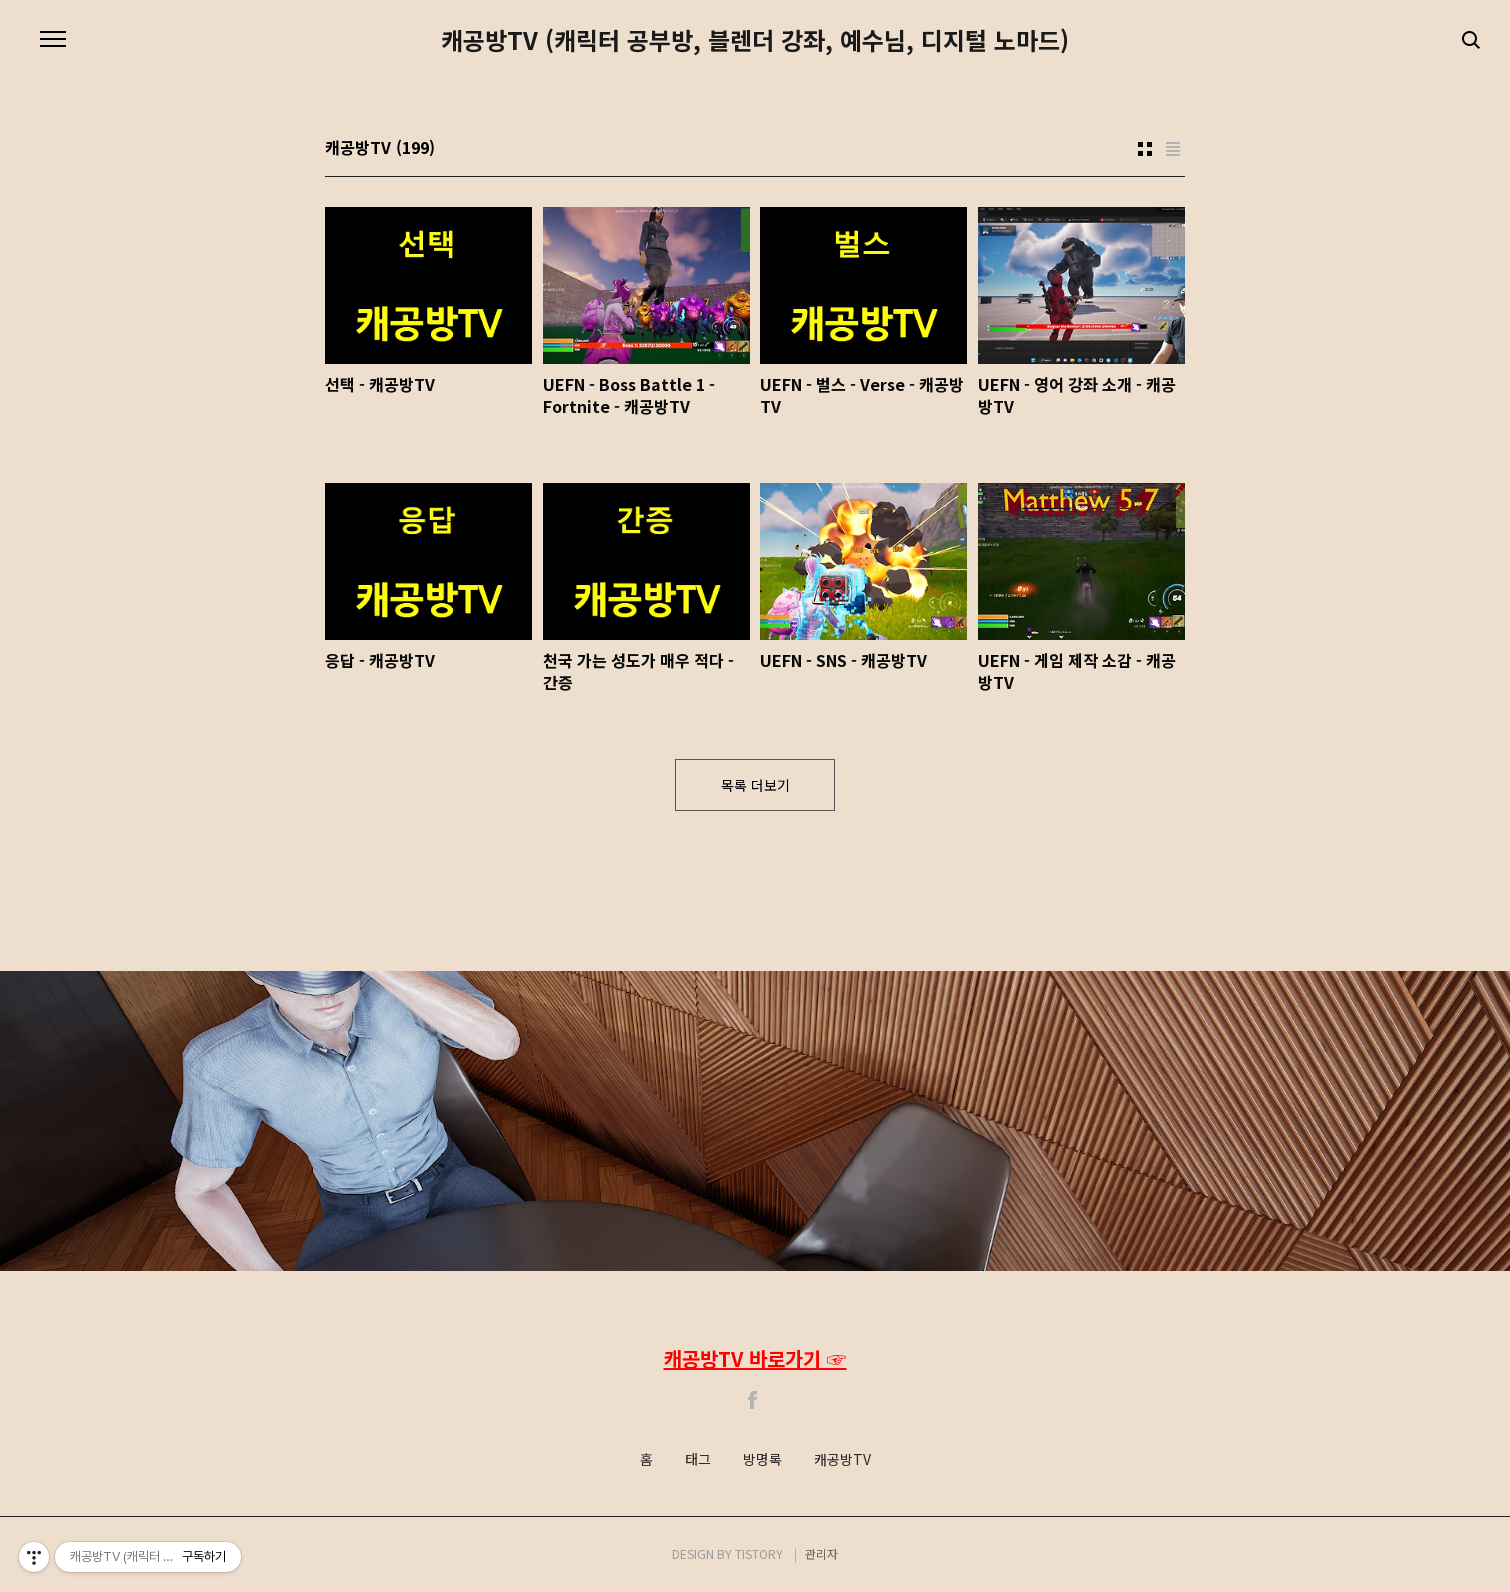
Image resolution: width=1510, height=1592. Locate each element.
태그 (698, 1460)
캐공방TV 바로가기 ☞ (755, 1358)
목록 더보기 (755, 785)
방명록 (762, 1460)
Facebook (753, 1400)
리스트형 (1173, 149)
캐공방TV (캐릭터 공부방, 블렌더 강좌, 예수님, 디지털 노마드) (755, 40)
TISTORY (759, 1553)
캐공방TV (842, 1460)
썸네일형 (1145, 149)
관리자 (821, 1553)
